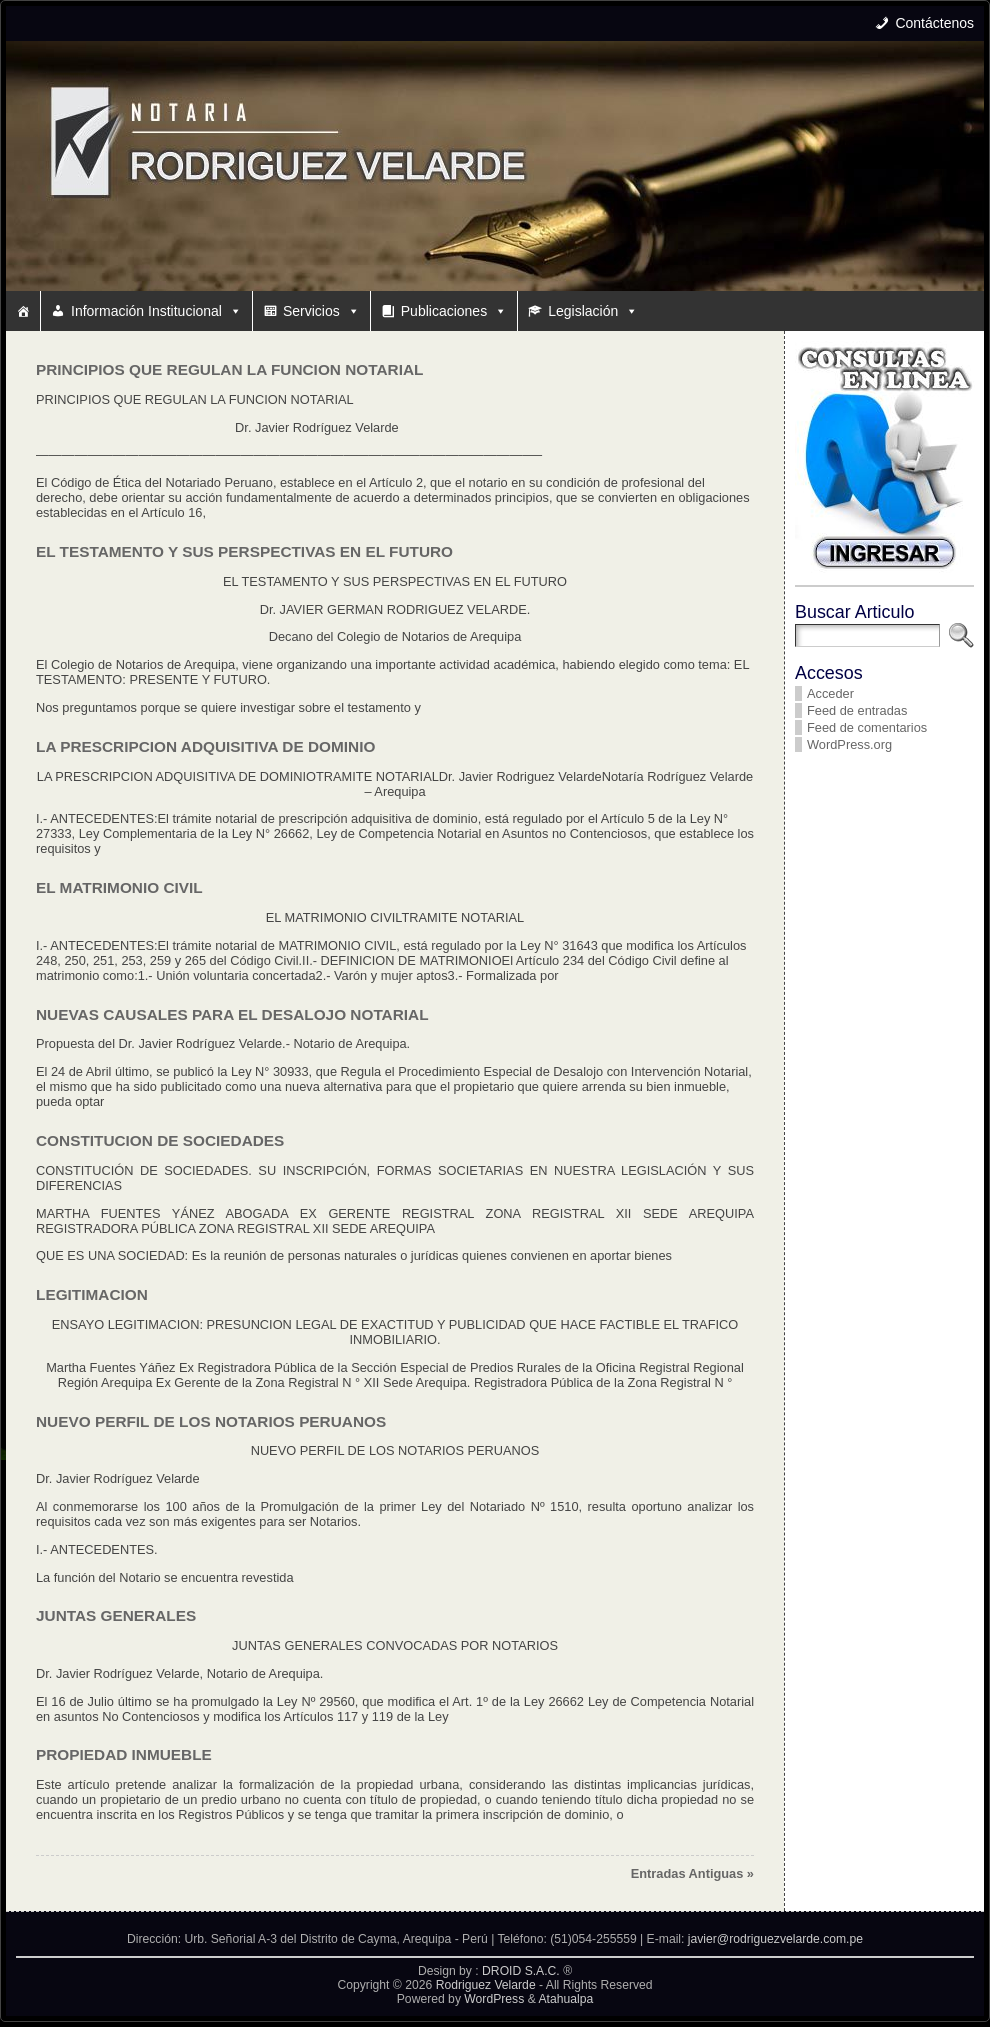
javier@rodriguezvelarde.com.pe (775, 1939)
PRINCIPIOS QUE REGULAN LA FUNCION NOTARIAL (229, 369)
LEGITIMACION (92, 1294)
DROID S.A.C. (521, 1971)
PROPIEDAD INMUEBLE (124, 1754)
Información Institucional (156, 311)
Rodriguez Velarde (486, 1985)
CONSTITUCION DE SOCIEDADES (160, 1140)
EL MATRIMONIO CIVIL (119, 887)
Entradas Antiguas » (692, 1873)
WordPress (494, 1999)
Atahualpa (565, 1999)
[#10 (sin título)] (23, 311)
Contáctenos (934, 23)
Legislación (593, 311)
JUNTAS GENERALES (116, 1615)
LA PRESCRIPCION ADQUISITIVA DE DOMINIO (205, 746)
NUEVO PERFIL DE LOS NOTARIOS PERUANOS (211, 1421)
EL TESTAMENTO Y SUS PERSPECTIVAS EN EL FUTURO (244, 551)
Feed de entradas (857, 710)
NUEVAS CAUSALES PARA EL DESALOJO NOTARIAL (232, 1014)
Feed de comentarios (867, 727)
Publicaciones (454, 311)
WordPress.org (849, 744)
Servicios (321, 311)
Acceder (830, 693)
